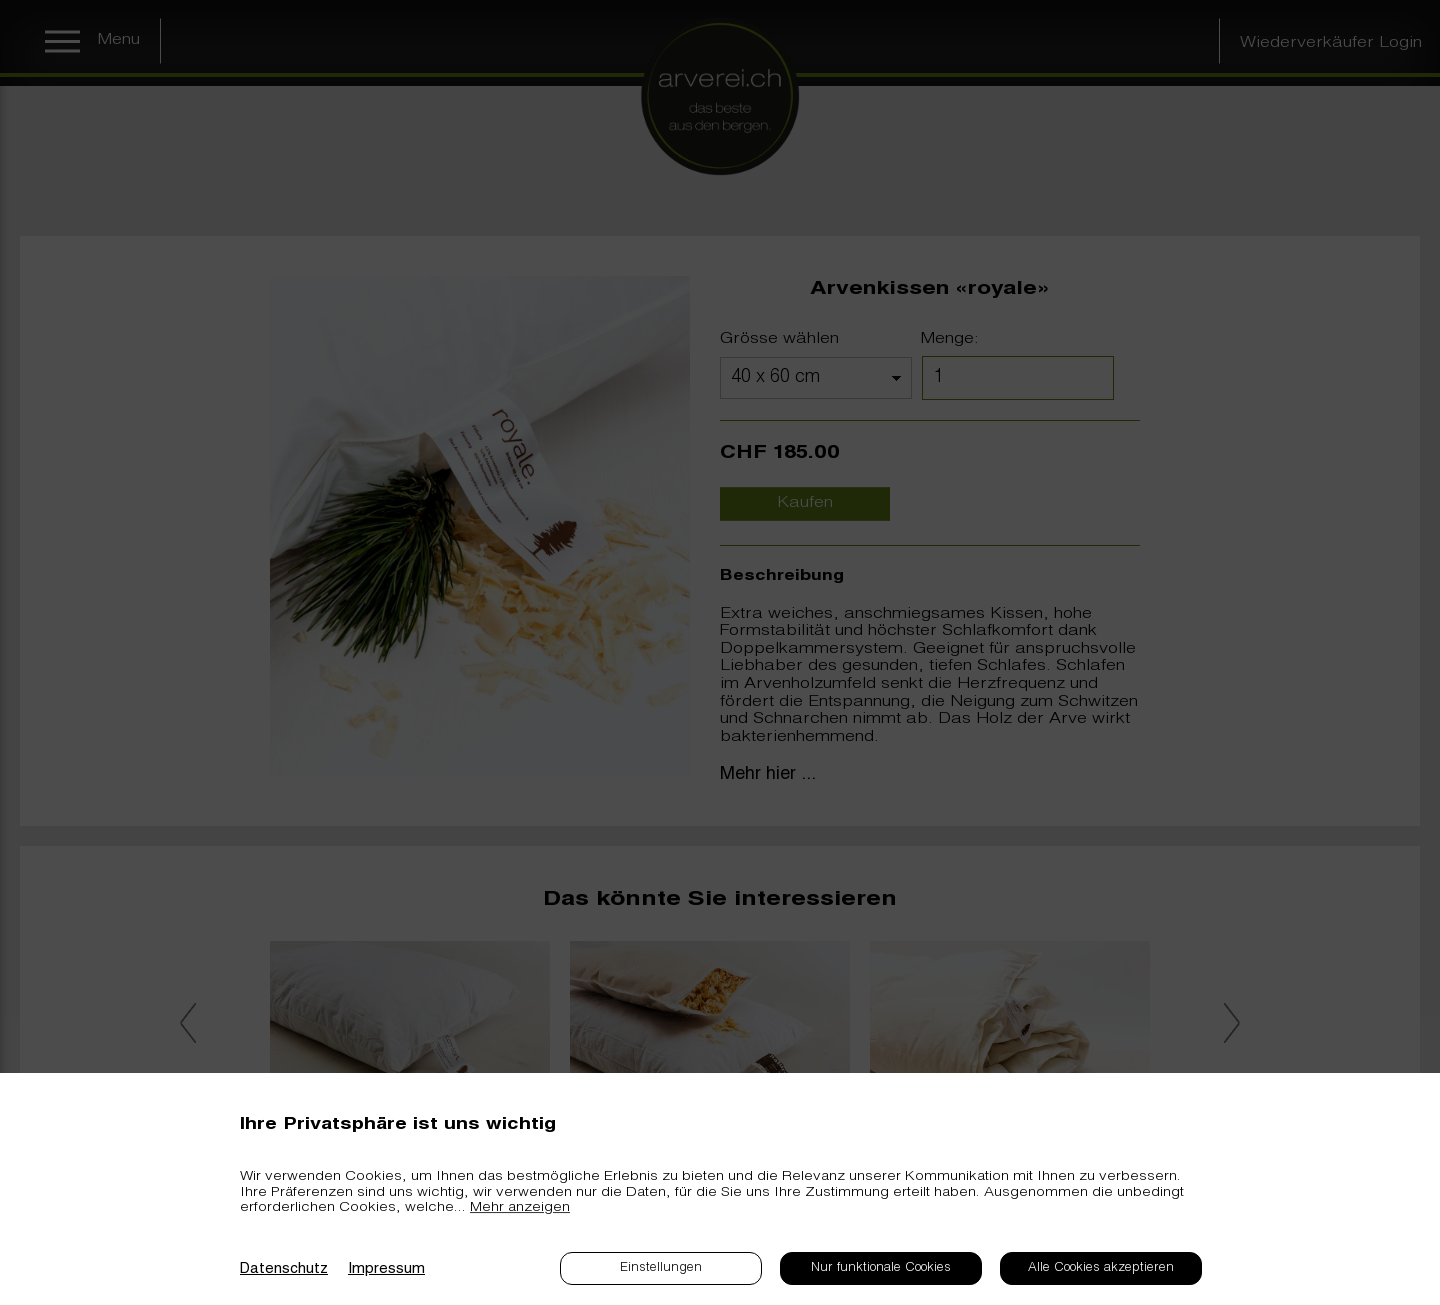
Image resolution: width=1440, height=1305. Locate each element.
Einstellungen (661, 1268)
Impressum (386, 1269)
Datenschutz (284, 1269)
